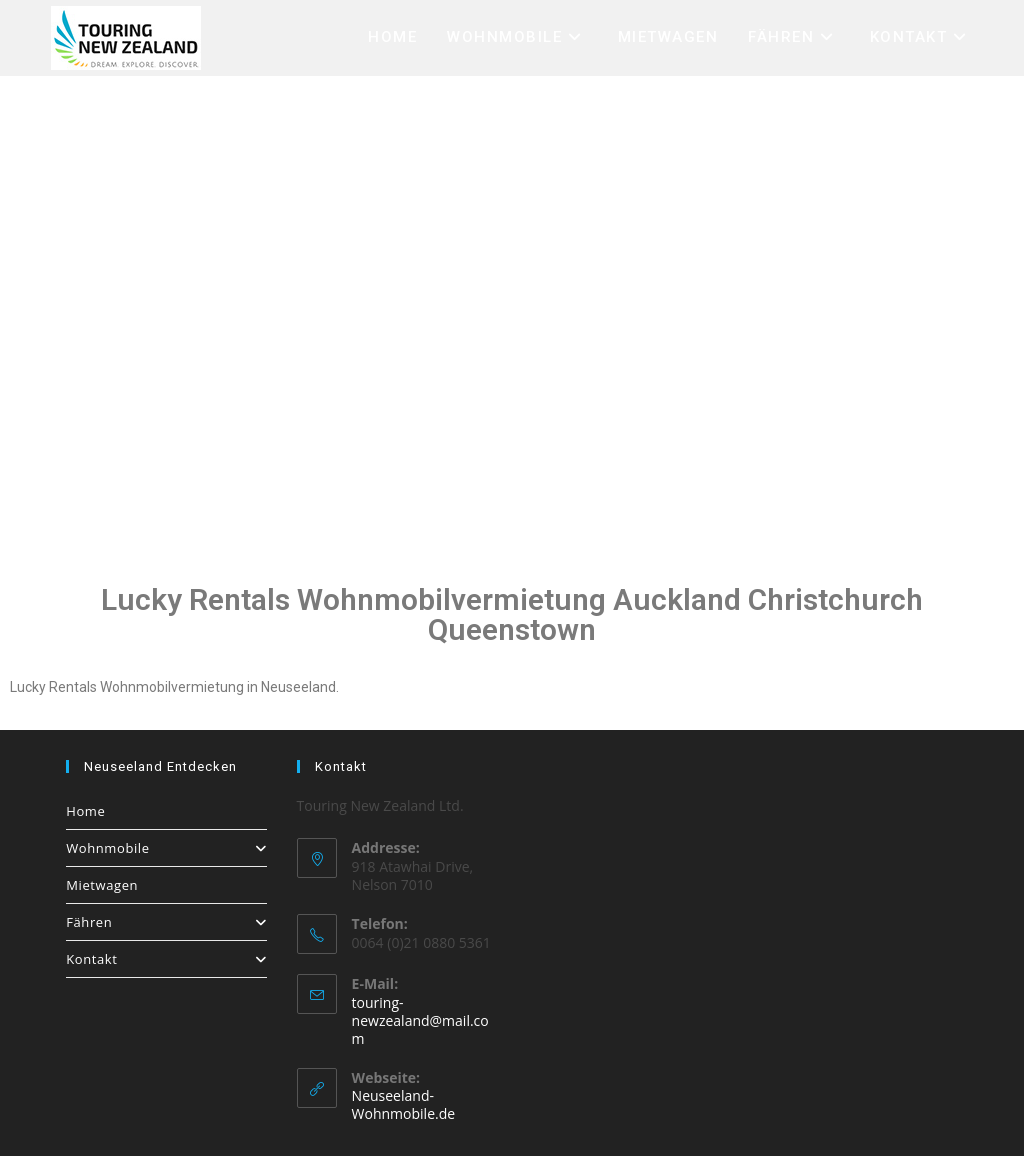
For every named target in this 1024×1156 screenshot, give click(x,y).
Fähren (166, 922)
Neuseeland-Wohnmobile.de (404, 1104)
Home (85, 811)
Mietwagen (102, 885)
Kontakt (166, 959)
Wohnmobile (166, 848)
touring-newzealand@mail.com (420, 1020)
